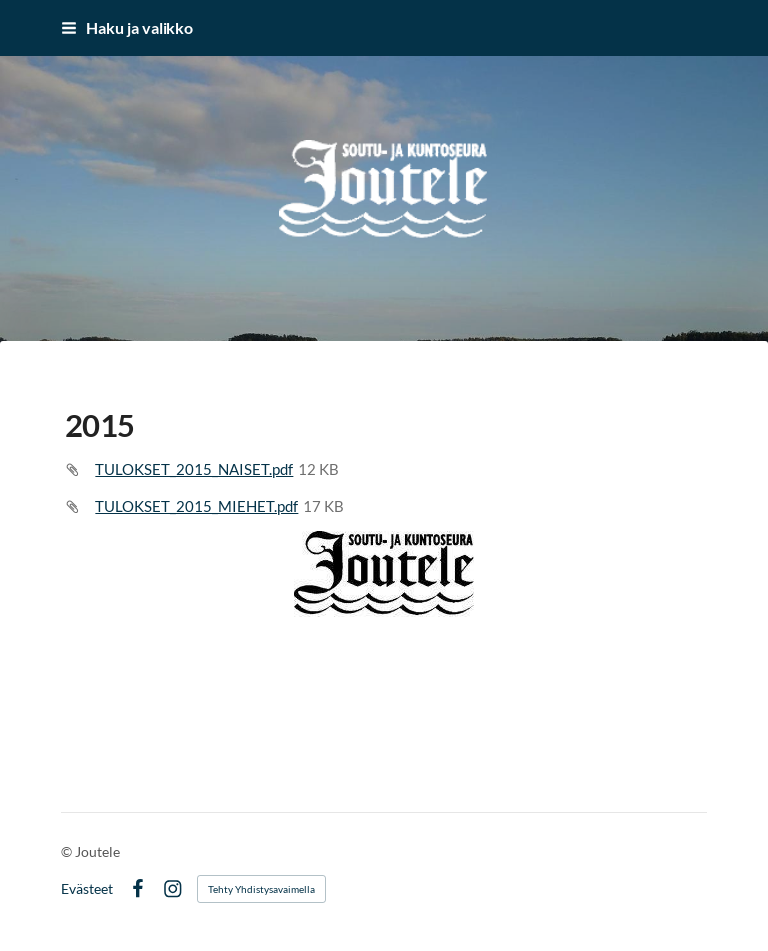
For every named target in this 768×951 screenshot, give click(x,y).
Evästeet (87, 889)
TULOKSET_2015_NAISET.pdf (194, 469)
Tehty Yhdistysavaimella (261, 889)
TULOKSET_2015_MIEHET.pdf (196, 506)
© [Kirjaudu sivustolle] (68, 851)
